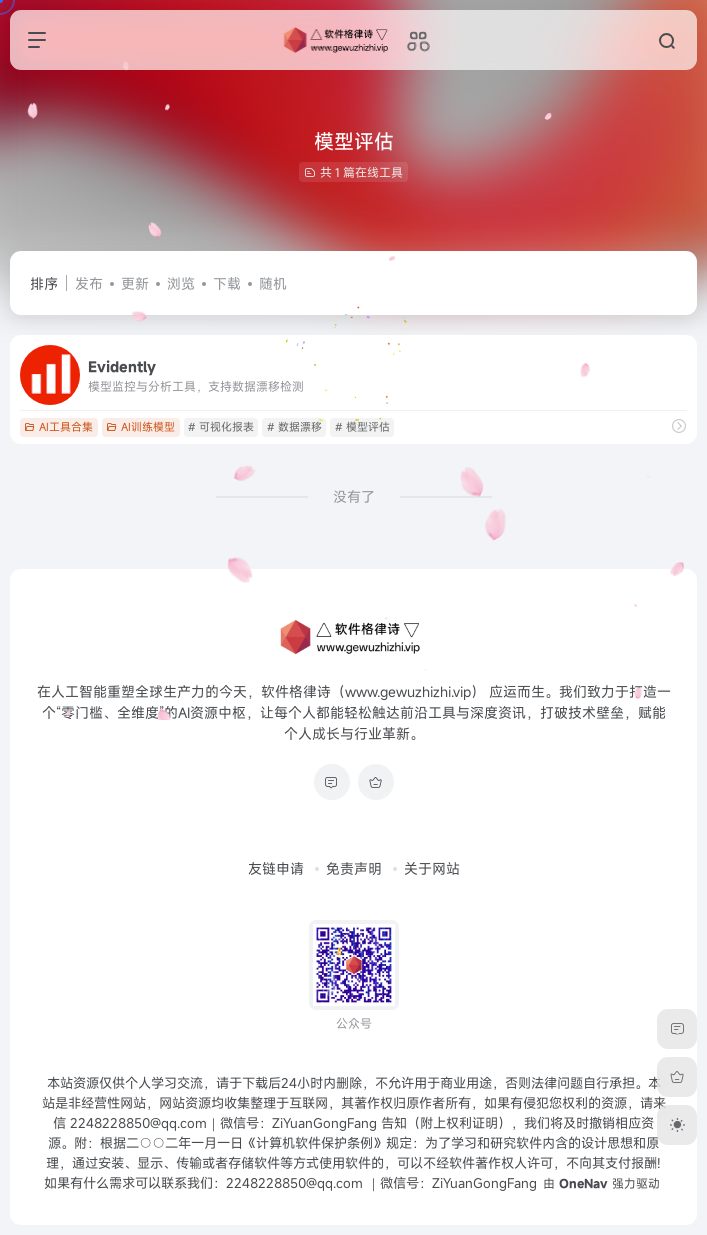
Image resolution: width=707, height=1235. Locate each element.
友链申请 (276, 868)
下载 (227, 283)
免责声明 (354, 868)
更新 (135, 283)
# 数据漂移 (294, 427)
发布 (89, 283)
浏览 (181, 283)
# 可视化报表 (221, 427)
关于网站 (432, 868)
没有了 (354, 496)
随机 (273, 283)
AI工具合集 (58, 427)
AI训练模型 (140, 427)
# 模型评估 (362, 427)
